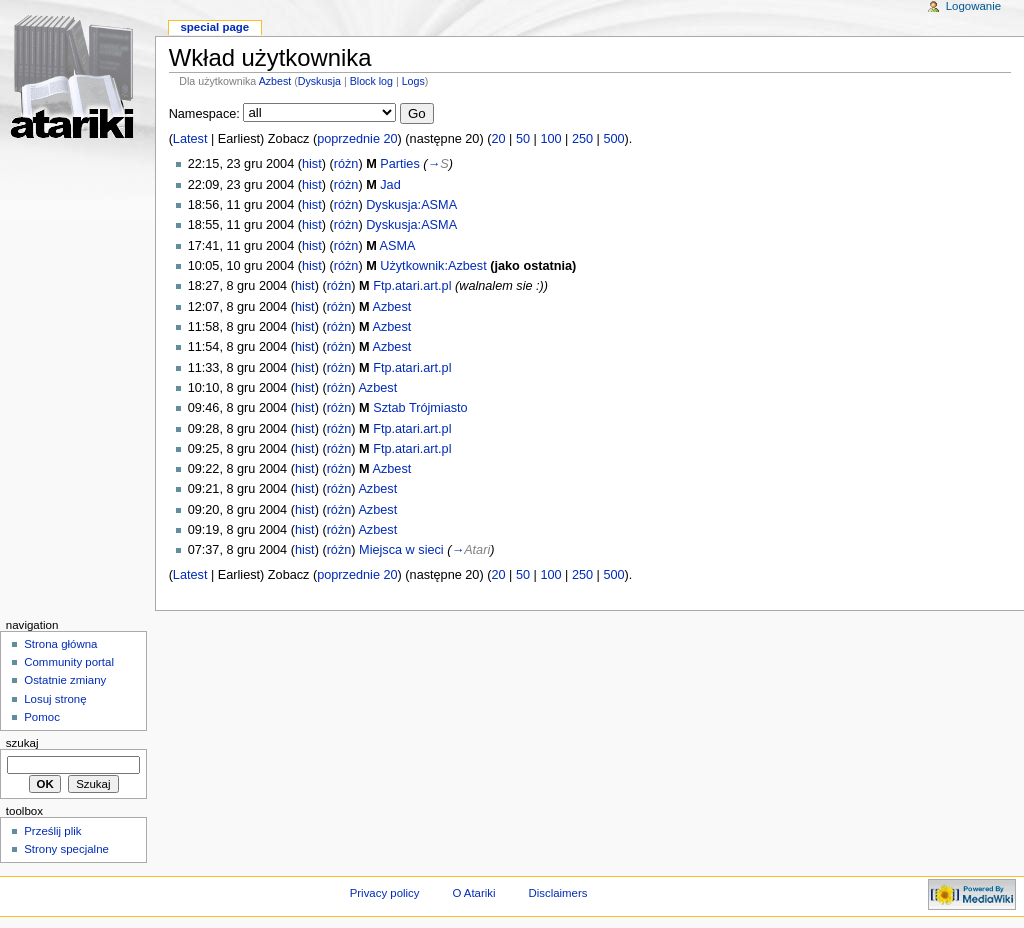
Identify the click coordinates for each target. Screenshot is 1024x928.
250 (582, 139)
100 (550, 139)
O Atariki (473, 893)
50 (523, 139)
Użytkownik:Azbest (433, 266)
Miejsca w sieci (401, 550)
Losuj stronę (55, 699)
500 (613, 139)
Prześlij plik (52, 831)
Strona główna (60, 644)
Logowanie (973, 6)
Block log (371, 81)
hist (312, 164)
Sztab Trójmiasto (420, 408)
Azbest (275, 81)
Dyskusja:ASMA (411, 205)
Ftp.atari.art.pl (412, 286)
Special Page (214, 27)
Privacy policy (385, 893)
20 (498, 139)
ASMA (398, 246)
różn (346, 164)
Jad (390, 185)
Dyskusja (319, 81)
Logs (413, 81)
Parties (400, 164)
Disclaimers (557, 893)
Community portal (69, 662)
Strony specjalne (66, 849)
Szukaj (22, 743)
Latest (190, 139)
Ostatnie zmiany (65, 680)
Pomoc (42, 717)
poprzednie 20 (357, 139)
